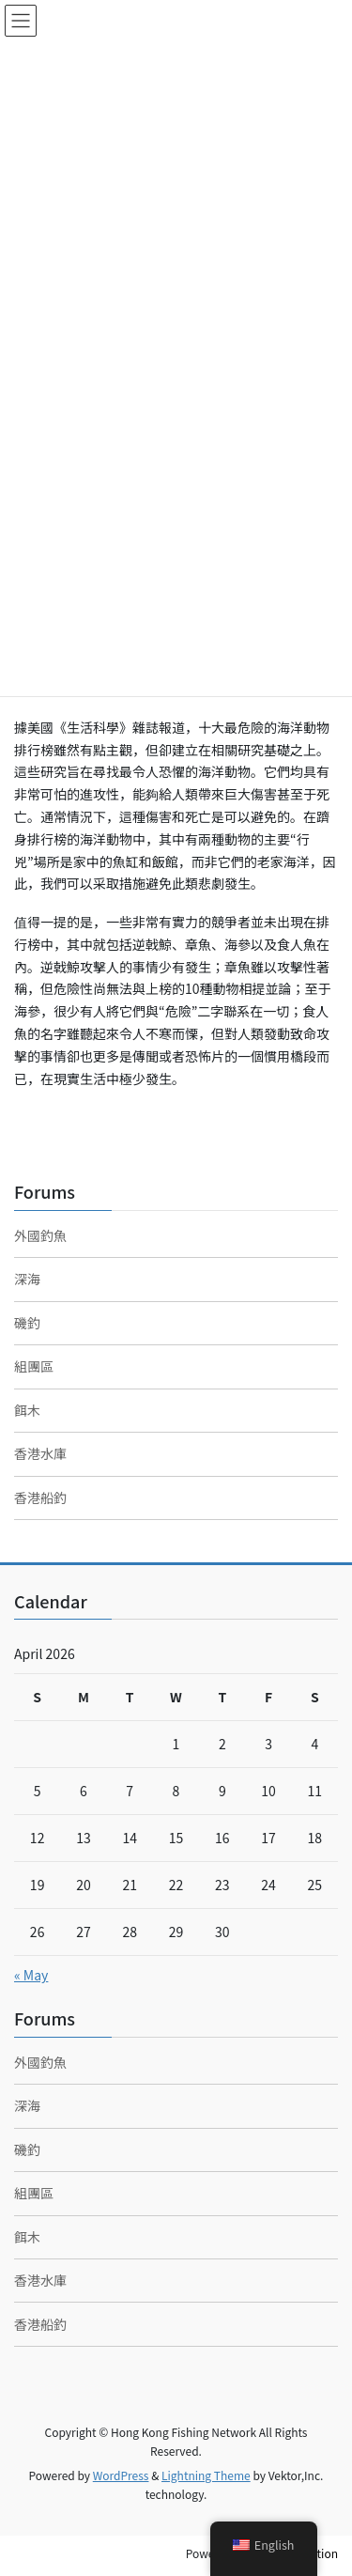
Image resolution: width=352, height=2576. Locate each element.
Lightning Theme (206, 2475)
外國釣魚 (40, 1235)
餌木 (27, 1410)
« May (31, 1974)
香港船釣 (40, 1497)
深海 (27, 1278)
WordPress (121, 2475)
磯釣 (27, 1322)
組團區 (34, 1366)
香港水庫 (40, 1453)
